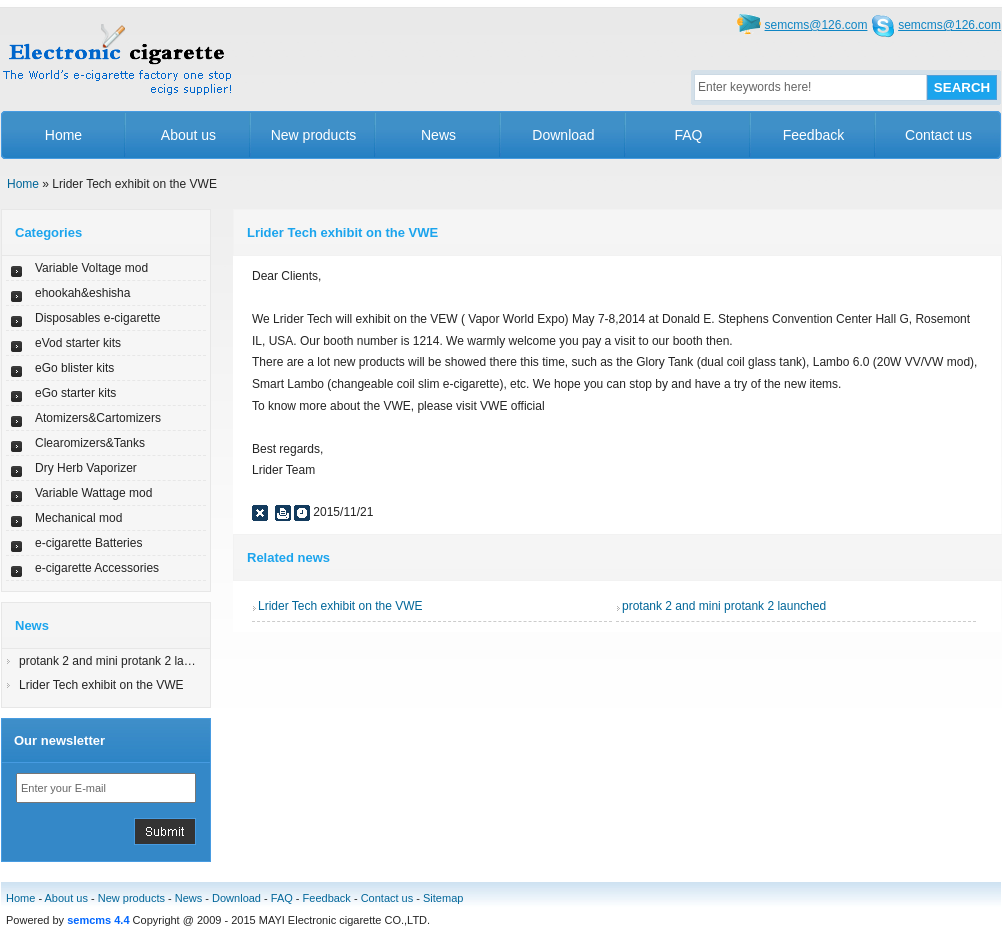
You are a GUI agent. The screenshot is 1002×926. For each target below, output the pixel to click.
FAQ (688, 135)
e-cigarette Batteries (88, 543)
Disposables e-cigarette (97, 318)
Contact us (938, 135)
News (438, 135)
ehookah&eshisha (82, 293)
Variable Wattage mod (93, 493)
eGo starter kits (75, 393)
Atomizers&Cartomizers (98, 418)
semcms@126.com (816, 25)
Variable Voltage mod (91, 268)
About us (188, 135)
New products (314, 135)
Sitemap (443, 898)
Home (63, 135)
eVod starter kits (78, 343)
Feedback (813, 135)
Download (563, 135)
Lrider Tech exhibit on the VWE (101, 685)
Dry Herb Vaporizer (86, 468)
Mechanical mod (78, 518)
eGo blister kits (74, 368)
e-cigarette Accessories (97, 568)
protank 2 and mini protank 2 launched (121, 661)
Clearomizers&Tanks (90, 443)
